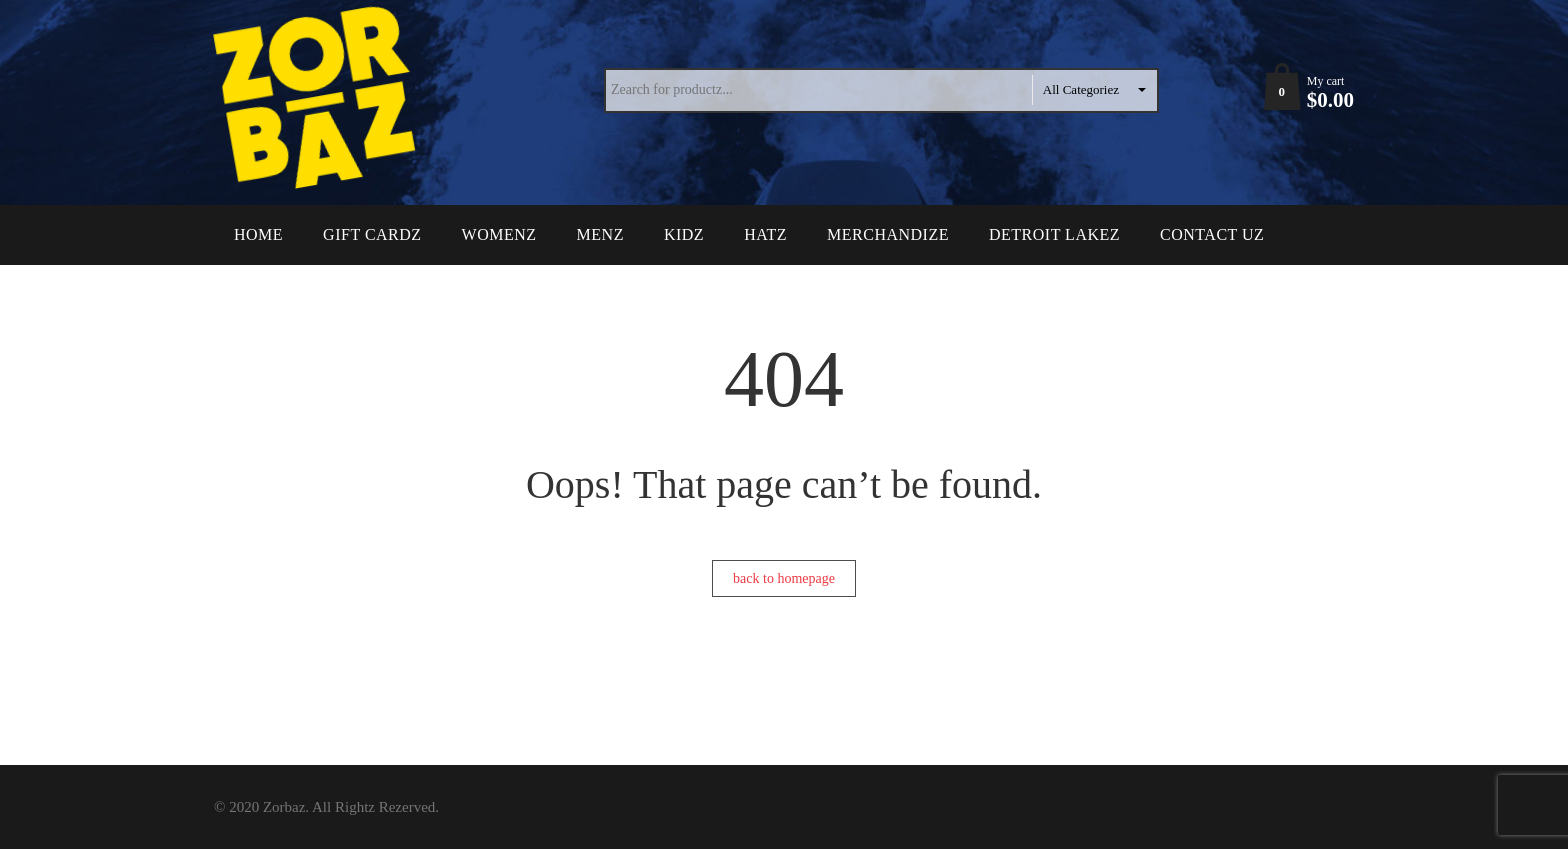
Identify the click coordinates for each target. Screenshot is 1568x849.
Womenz (499, 234)
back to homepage (784, 578)
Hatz (765, 234)
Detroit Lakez (1054, 234)
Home (258, 234)
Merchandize (888, 234)
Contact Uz (1212, 234)
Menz (600, 234)
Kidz (684, 234)
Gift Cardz (372, 234)
